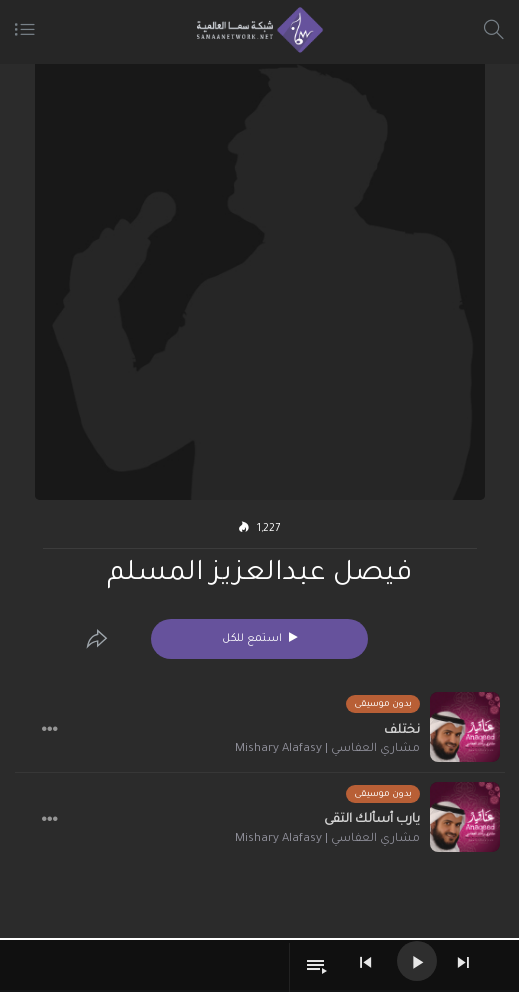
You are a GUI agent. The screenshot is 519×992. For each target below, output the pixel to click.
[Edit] (97, 639)
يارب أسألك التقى (372, 820)
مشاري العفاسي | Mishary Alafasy (327, 749)
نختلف (402, 731)
